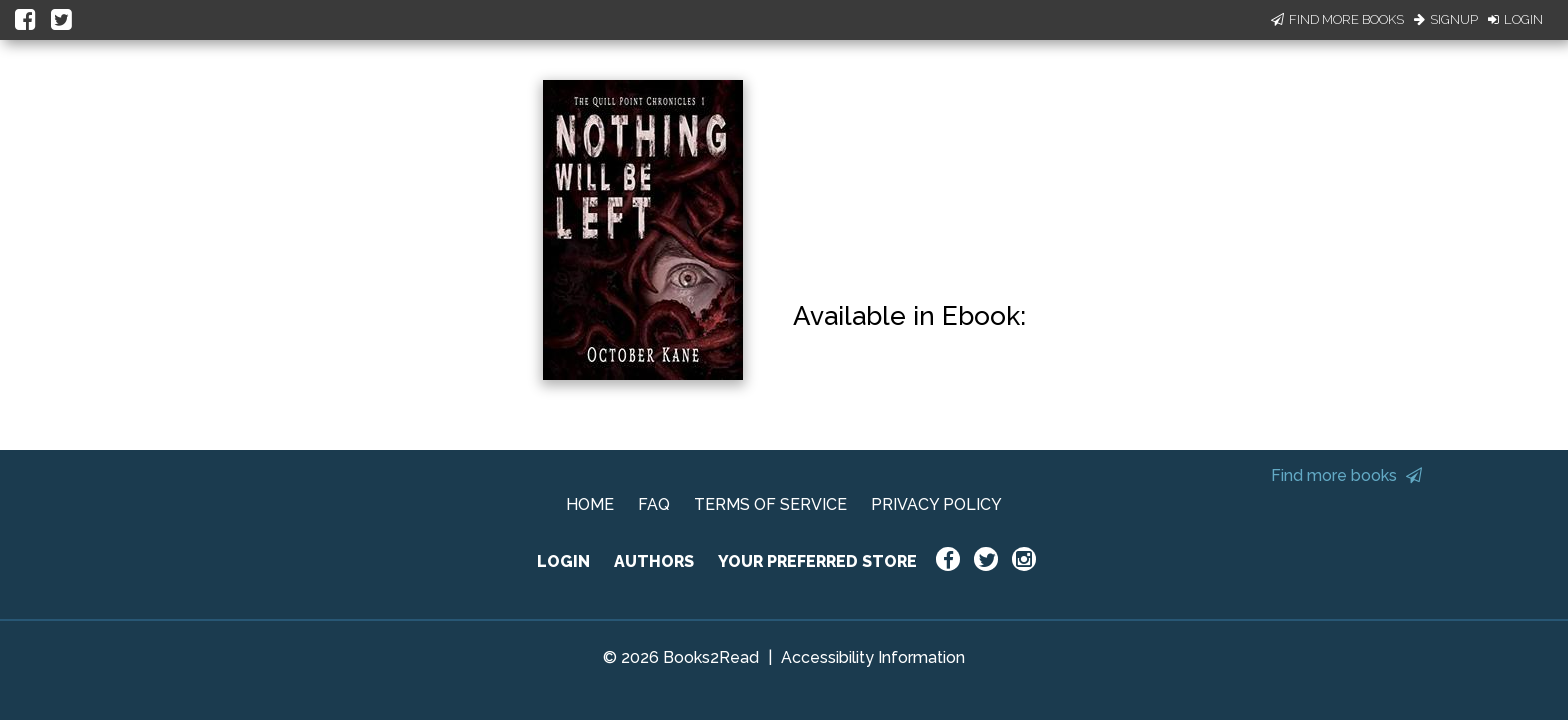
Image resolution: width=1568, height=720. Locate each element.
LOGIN (563, 561)
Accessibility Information (873, 657)
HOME (590, 504)
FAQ (654, 504)
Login (1515, 19)
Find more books (1346, 475)
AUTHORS (654, 561)
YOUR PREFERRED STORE (817, 561)
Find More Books (1337, 19)
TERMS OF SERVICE (770, 504)
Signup (1446, 19)
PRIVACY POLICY (936, 504)
